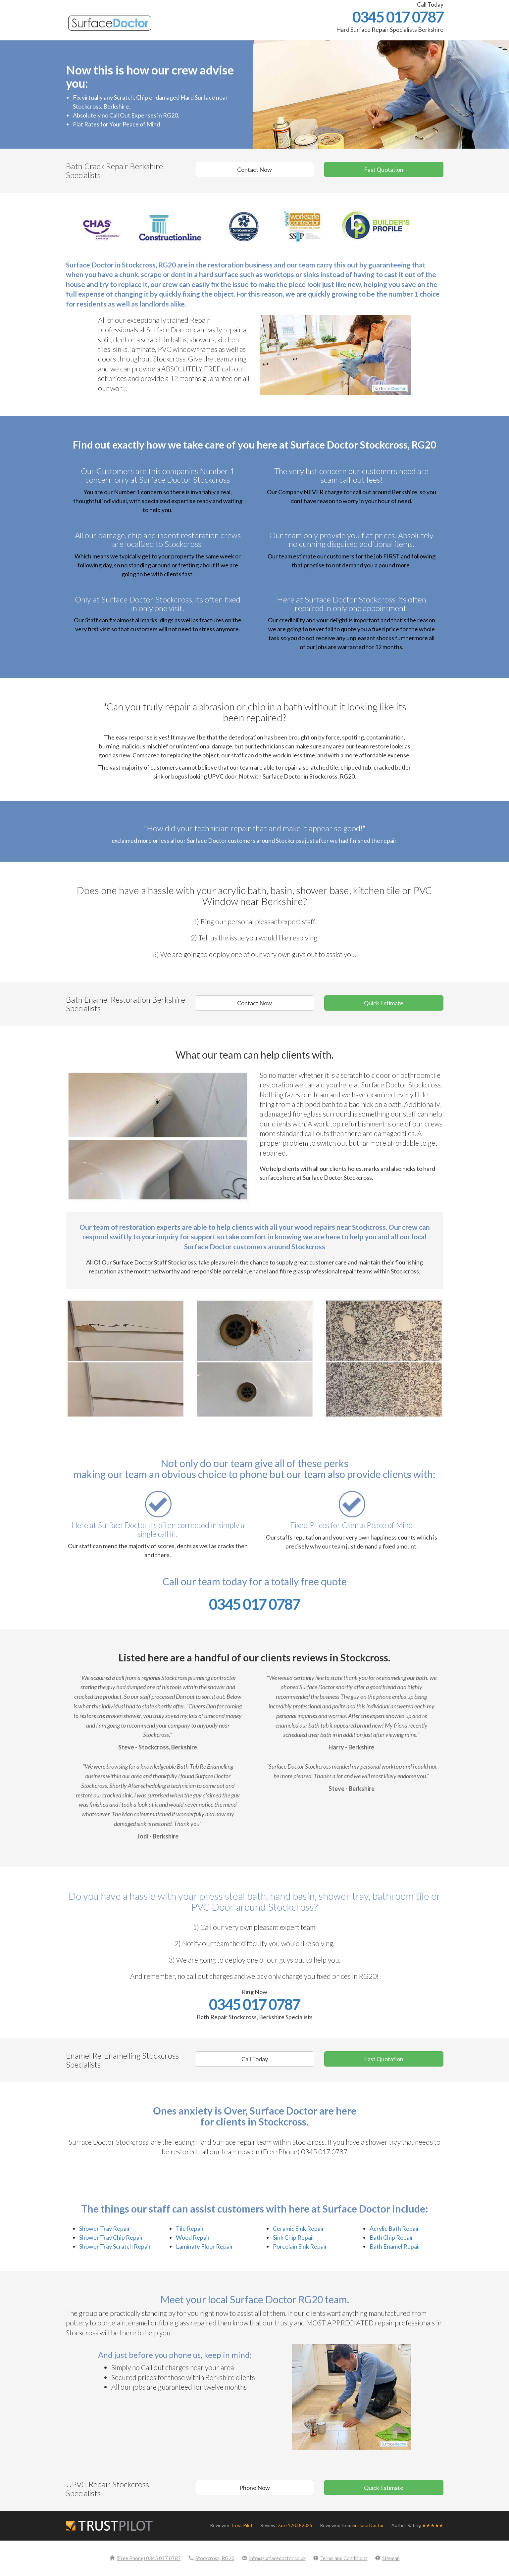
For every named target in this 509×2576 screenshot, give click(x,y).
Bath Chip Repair (391, 2237)
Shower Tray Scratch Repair (115, 2246)
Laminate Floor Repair (204, 2246)
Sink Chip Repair (294, 2237)
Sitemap (387, 2558)
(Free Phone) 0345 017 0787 (145, 2558)
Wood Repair (193, 2237)
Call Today (254, 2059)
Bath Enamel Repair (395, 2246)
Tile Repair (190, 2228)
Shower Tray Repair (104, 2228)
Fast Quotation (383, 169)
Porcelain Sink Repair (300, 2246)
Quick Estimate (383, 1003)
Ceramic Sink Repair (298, 2228)
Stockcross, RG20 (211, 2558)
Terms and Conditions (340, 2558)
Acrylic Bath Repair (394, 2228)
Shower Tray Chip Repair (111, 2237)
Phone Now (254, 2487)
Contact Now (254, 169)
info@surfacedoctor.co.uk (274, 2558)
